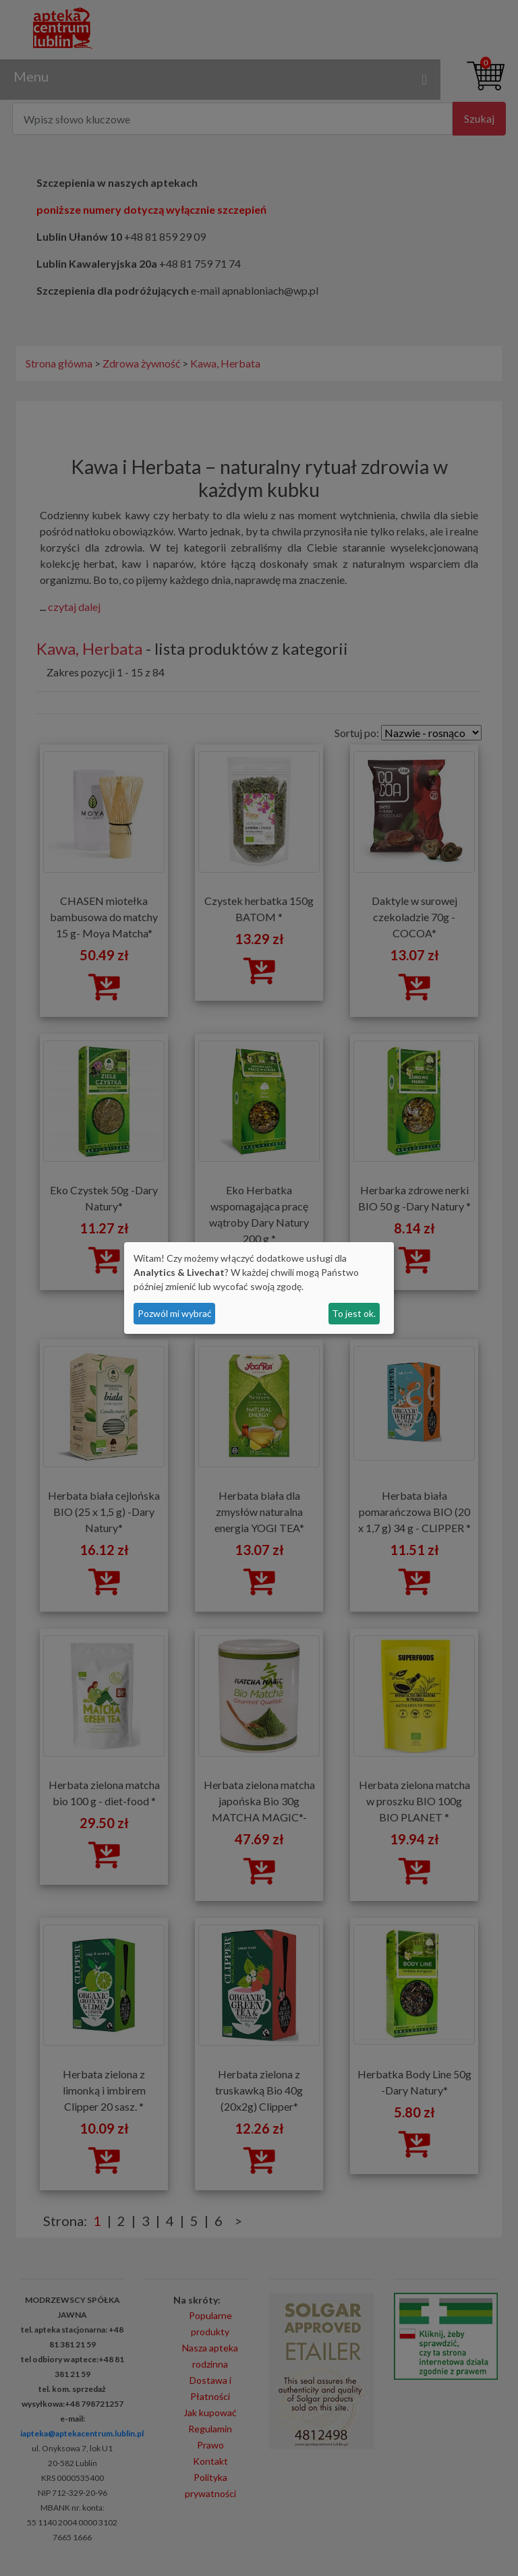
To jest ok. (354, 1313)
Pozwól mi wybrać (175, 1313)
